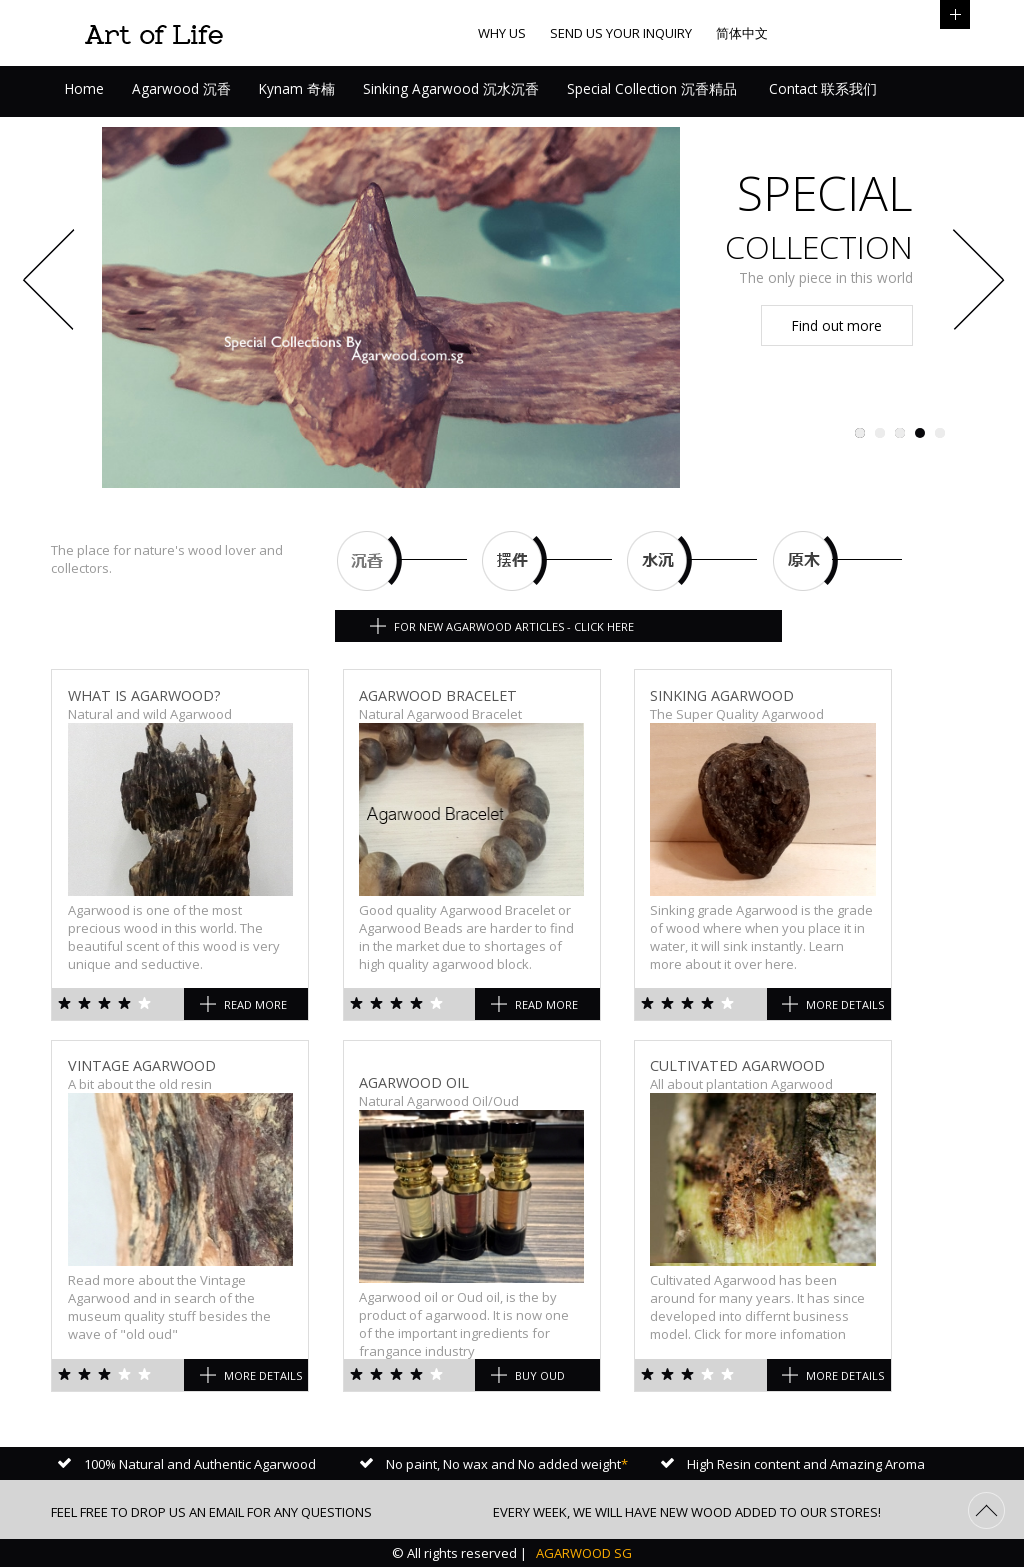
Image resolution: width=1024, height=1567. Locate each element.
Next (974, 284)
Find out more (837, 325)
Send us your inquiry (621, 33)
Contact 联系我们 (821, 88)
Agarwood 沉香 (181, 88)
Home (84, 88)
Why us (502, 33)
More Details (845, 1004)
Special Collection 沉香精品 (652, 88)
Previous (50, 284)
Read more (255, 1004)
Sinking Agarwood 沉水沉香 (451, 88)
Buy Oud (540, 1375)
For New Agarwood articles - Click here (514, 626)
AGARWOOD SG (582, 1553)
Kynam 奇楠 (297, 88)
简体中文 (742, 33)
